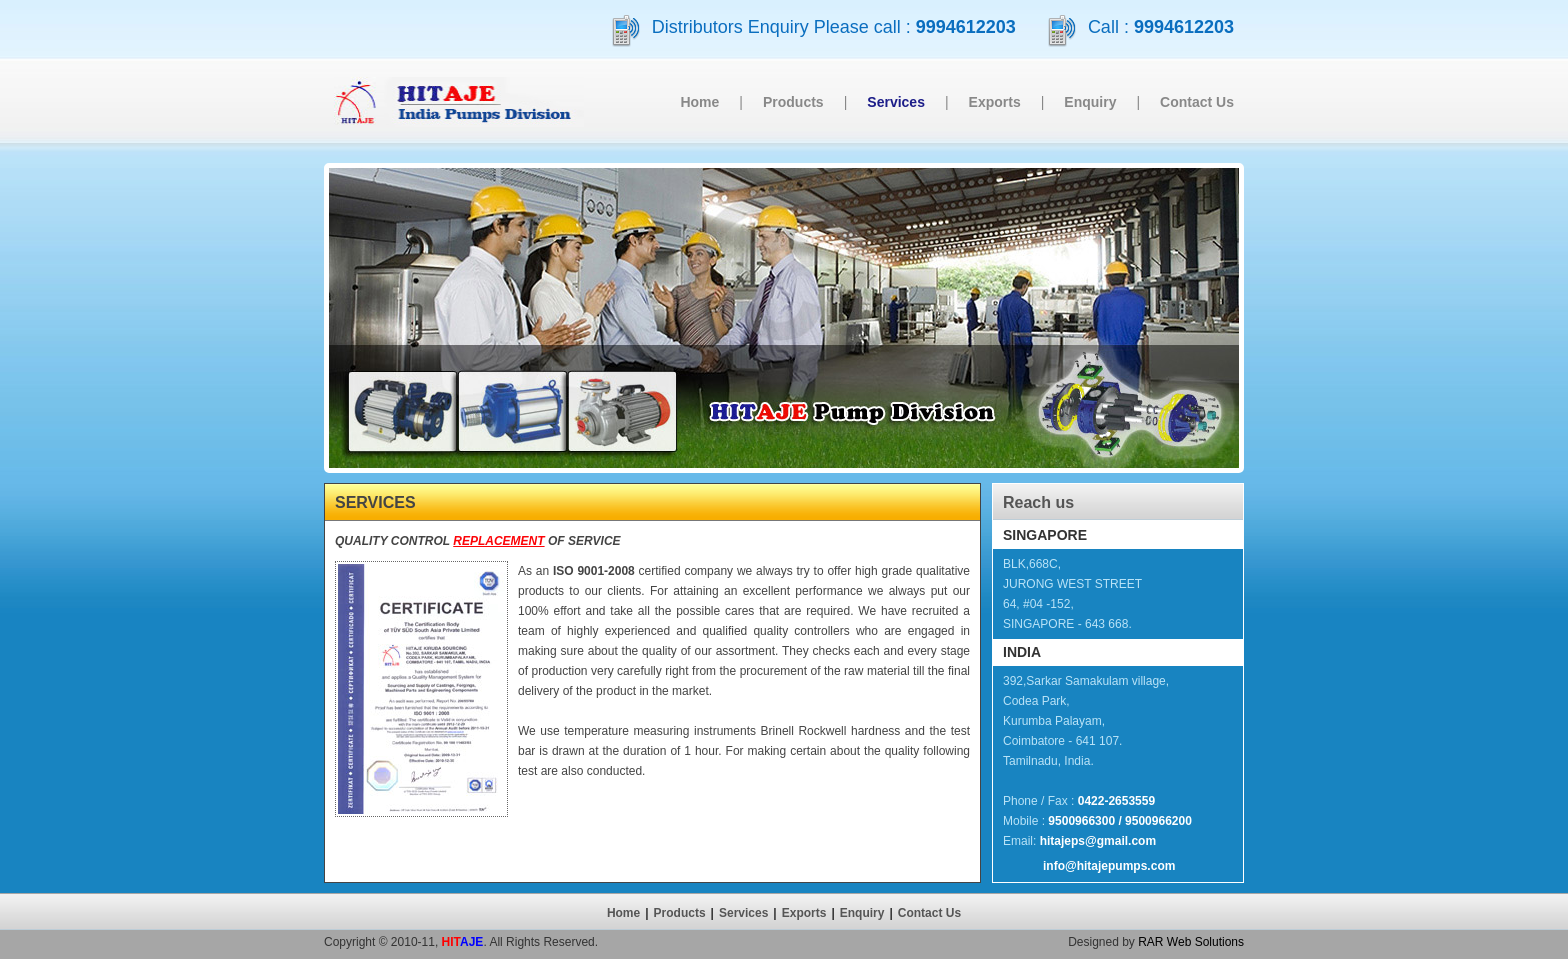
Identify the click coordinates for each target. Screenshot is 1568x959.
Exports (995, 102)
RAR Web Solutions (1191, 942)
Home (699, 102)
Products (793, 102)
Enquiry (1090, 102)
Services (743, 913)
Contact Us (1197, 102)
